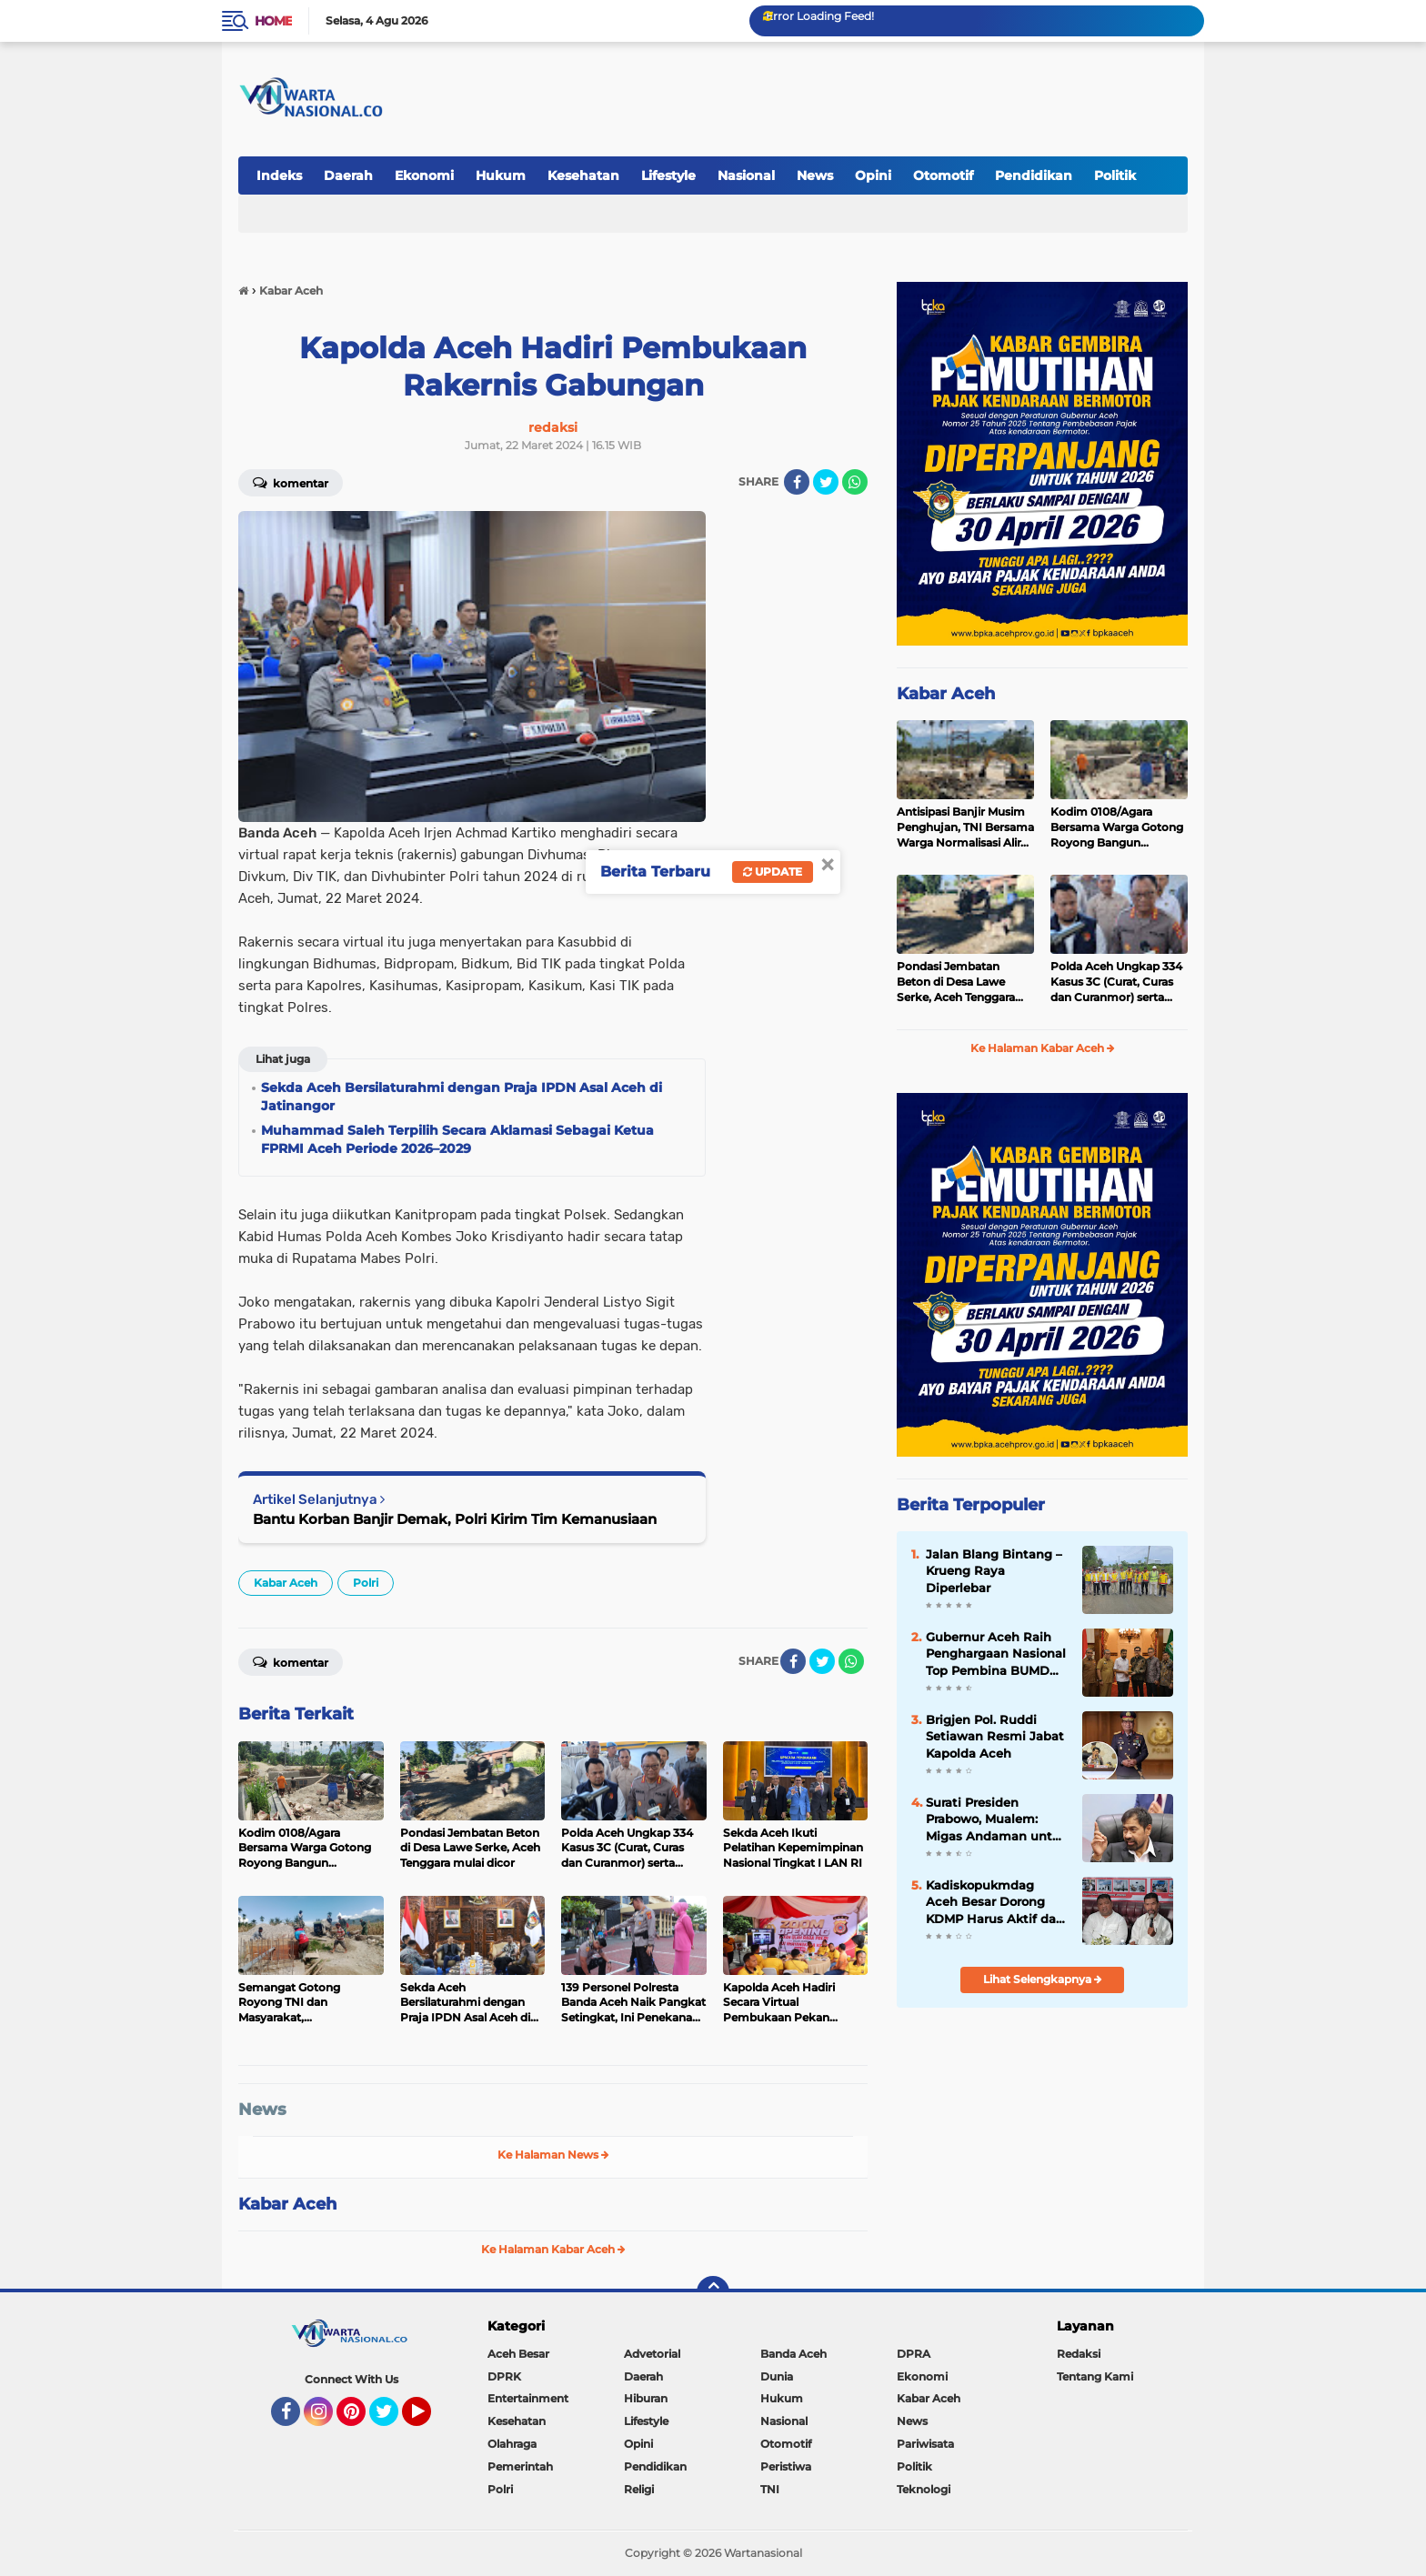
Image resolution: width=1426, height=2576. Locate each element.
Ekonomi (424, 175)
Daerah (348, 175)
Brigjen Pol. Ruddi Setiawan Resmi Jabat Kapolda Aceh (995, 1735)
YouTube (429, 2419)
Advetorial (652, 2353)
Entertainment (527, 2398)
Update (772, 871)
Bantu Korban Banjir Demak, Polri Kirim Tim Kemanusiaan (455, 1519)
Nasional (746, 175)
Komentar (290, 482)
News (815, 175)
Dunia (776, 2376)
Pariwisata (925, 2444)
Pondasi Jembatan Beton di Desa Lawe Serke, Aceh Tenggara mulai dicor (956, 982)
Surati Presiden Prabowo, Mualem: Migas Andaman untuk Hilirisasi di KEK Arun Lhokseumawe (997, 1819)
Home (273, 21)
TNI (769, 2489)
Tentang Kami (1095, 2376)
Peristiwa (785, 2466)
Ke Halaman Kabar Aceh (553, 2249)
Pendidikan (1033, 175)
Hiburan (646, 2398)
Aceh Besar (518, 2353)
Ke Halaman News (553, 2154)
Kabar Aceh (285, 1582)
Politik (1115, 175)
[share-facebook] (796, 482)
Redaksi (1078, 2353)
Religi (639, 2489)
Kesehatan (583, 175)
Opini (873, 175)
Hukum (501, 175)
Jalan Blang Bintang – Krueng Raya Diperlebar (994, 1570)
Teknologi (923, 2489)
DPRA (913, 2353)
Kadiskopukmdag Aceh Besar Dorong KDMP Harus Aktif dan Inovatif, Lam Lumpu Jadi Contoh (995, 1902)
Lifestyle (668, 175)
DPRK (504, 2376)
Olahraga (512, 2444)
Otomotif (943, 175)
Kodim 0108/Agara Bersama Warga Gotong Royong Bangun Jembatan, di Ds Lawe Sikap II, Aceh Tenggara (1116, 827)
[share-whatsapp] (855, 482)
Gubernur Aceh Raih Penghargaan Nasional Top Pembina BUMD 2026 (996, 1654)
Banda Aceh (793, 2353)
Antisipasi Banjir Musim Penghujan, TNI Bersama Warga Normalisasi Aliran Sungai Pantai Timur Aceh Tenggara (965, 827)
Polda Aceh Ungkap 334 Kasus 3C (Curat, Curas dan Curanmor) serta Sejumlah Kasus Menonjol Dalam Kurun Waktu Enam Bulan (1116, 982)
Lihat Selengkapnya (1042, 1979)
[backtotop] (713, 2292)
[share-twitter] (826, 482)
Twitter (392, 2419)
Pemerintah (520, 2466)
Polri (365, 1582)
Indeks (279, 175)
